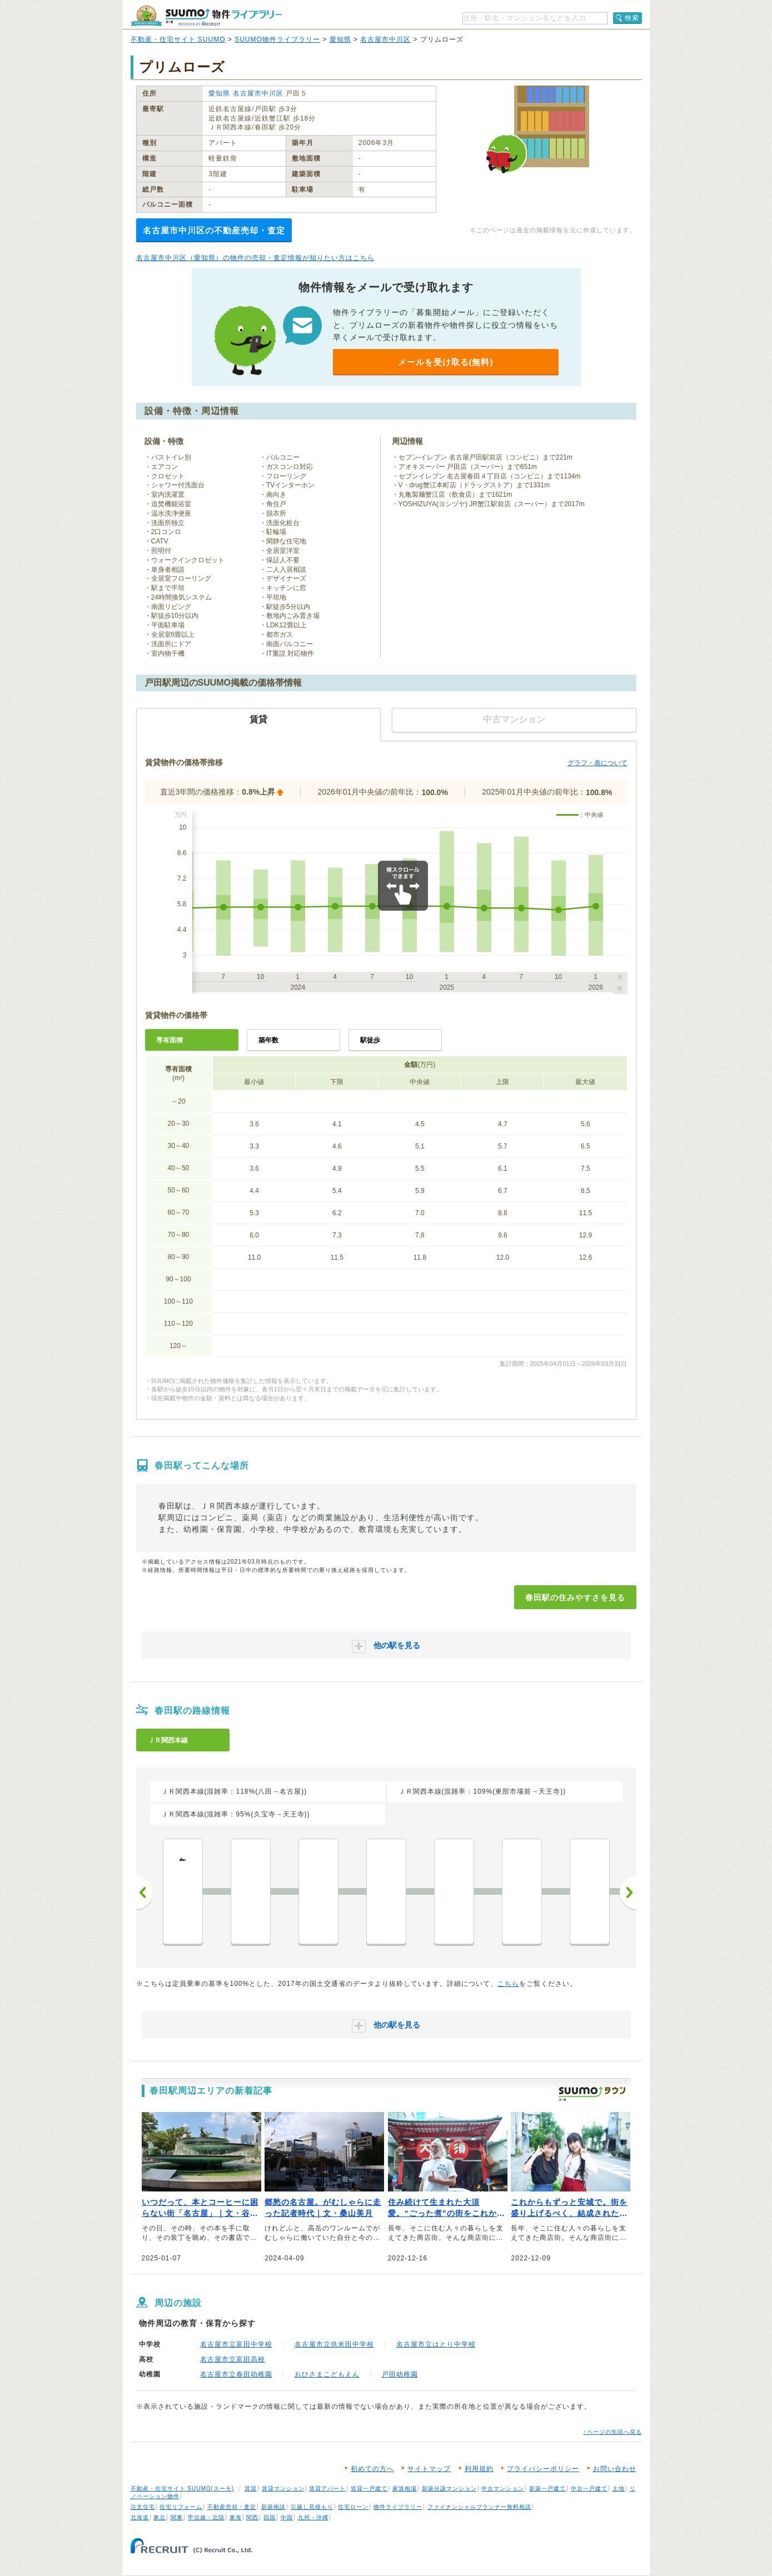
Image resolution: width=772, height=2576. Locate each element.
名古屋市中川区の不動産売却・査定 (214, 230)
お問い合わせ (614, 2469)
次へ (628, 1892)
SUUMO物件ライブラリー (277, 39)
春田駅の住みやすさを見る (575, 1597)
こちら (508, 1984)
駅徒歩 (370, 1040)
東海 (236, 2517)
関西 (252, 2517)
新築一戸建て (547, 2488)
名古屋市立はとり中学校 (436, 2344)
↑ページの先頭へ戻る (613, 2432)
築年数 (268, 1040)
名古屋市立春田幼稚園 (236, 2374)
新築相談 (273, 2507)
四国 (269, 2517)
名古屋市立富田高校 (232, 2359)
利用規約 (479, 2469)
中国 (287, 2517)
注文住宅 (143, 2507)
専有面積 (169, 1040)
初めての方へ (372, 2469)
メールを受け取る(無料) (446, 362)
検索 (632, 18)
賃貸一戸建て (369, 2488)
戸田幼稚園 (400, 2374)
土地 (618, 2488)
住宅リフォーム (181, 2507)
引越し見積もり (312, 2507)
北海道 (140, 2517)
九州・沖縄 (313, 2517)
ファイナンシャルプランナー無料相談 (479, 2507)
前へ (144, 1892)
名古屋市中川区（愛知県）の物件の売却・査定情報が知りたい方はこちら (255, 258)
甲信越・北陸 (206, 2517)
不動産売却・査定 (231, 2507)
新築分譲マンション (449, 2488)
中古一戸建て (589, 2488)
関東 (177, 2517)
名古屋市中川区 (385, 39)
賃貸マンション (283, 2488)
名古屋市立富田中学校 (236, 2344)
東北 (159, 2517)
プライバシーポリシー (543, 2469)
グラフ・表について (597, 763)
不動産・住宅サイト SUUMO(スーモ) (183, 2488)
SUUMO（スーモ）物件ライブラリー (206, 16)
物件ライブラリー (397, 2507)
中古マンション (502, 2488)
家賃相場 (404, 2488)
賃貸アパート (327, 2488)
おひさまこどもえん (327, 2374)
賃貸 (251, 2488)
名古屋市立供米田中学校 (334, 2344)
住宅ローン (353, 2507)
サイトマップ (429, 2469)
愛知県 (340, 39)
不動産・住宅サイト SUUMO (178, 39)
